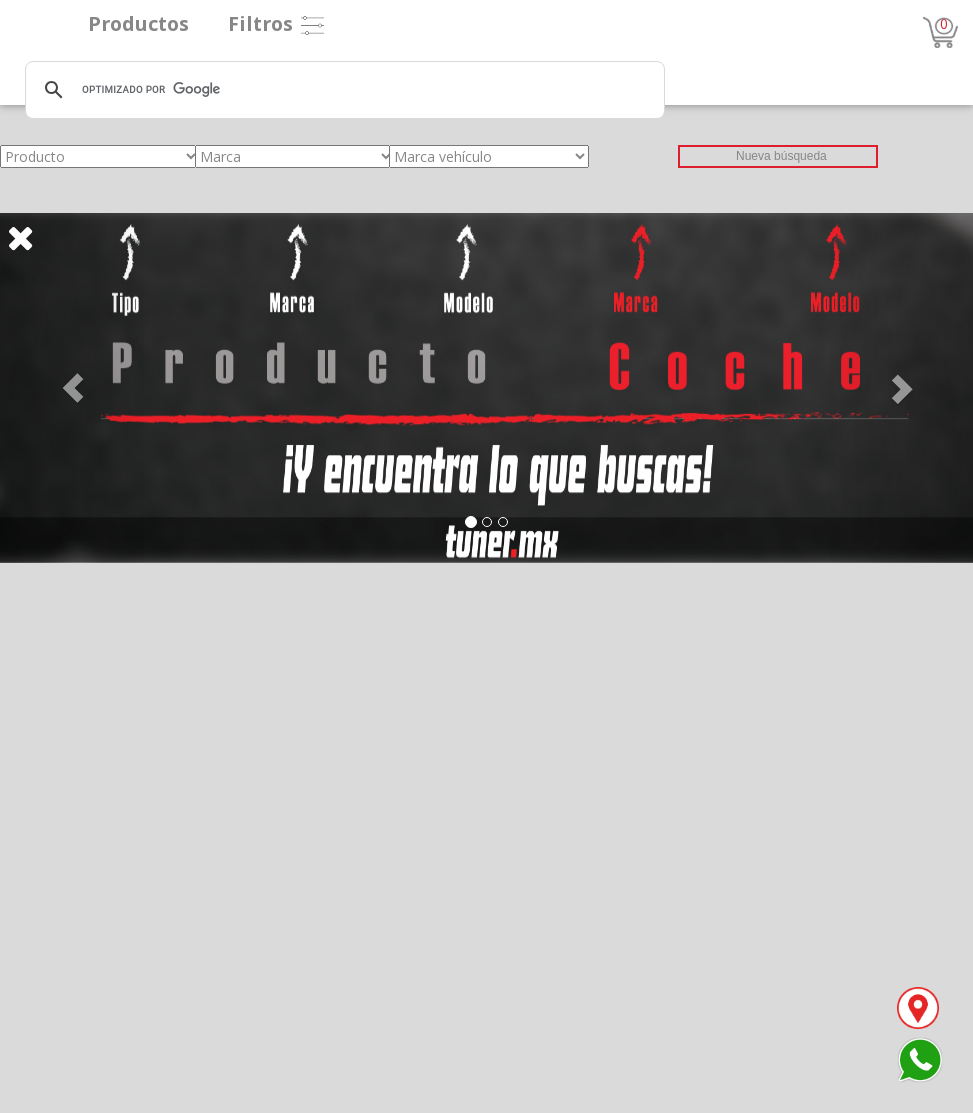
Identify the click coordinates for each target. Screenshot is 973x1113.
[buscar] (342, 90)
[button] (73, 388)
